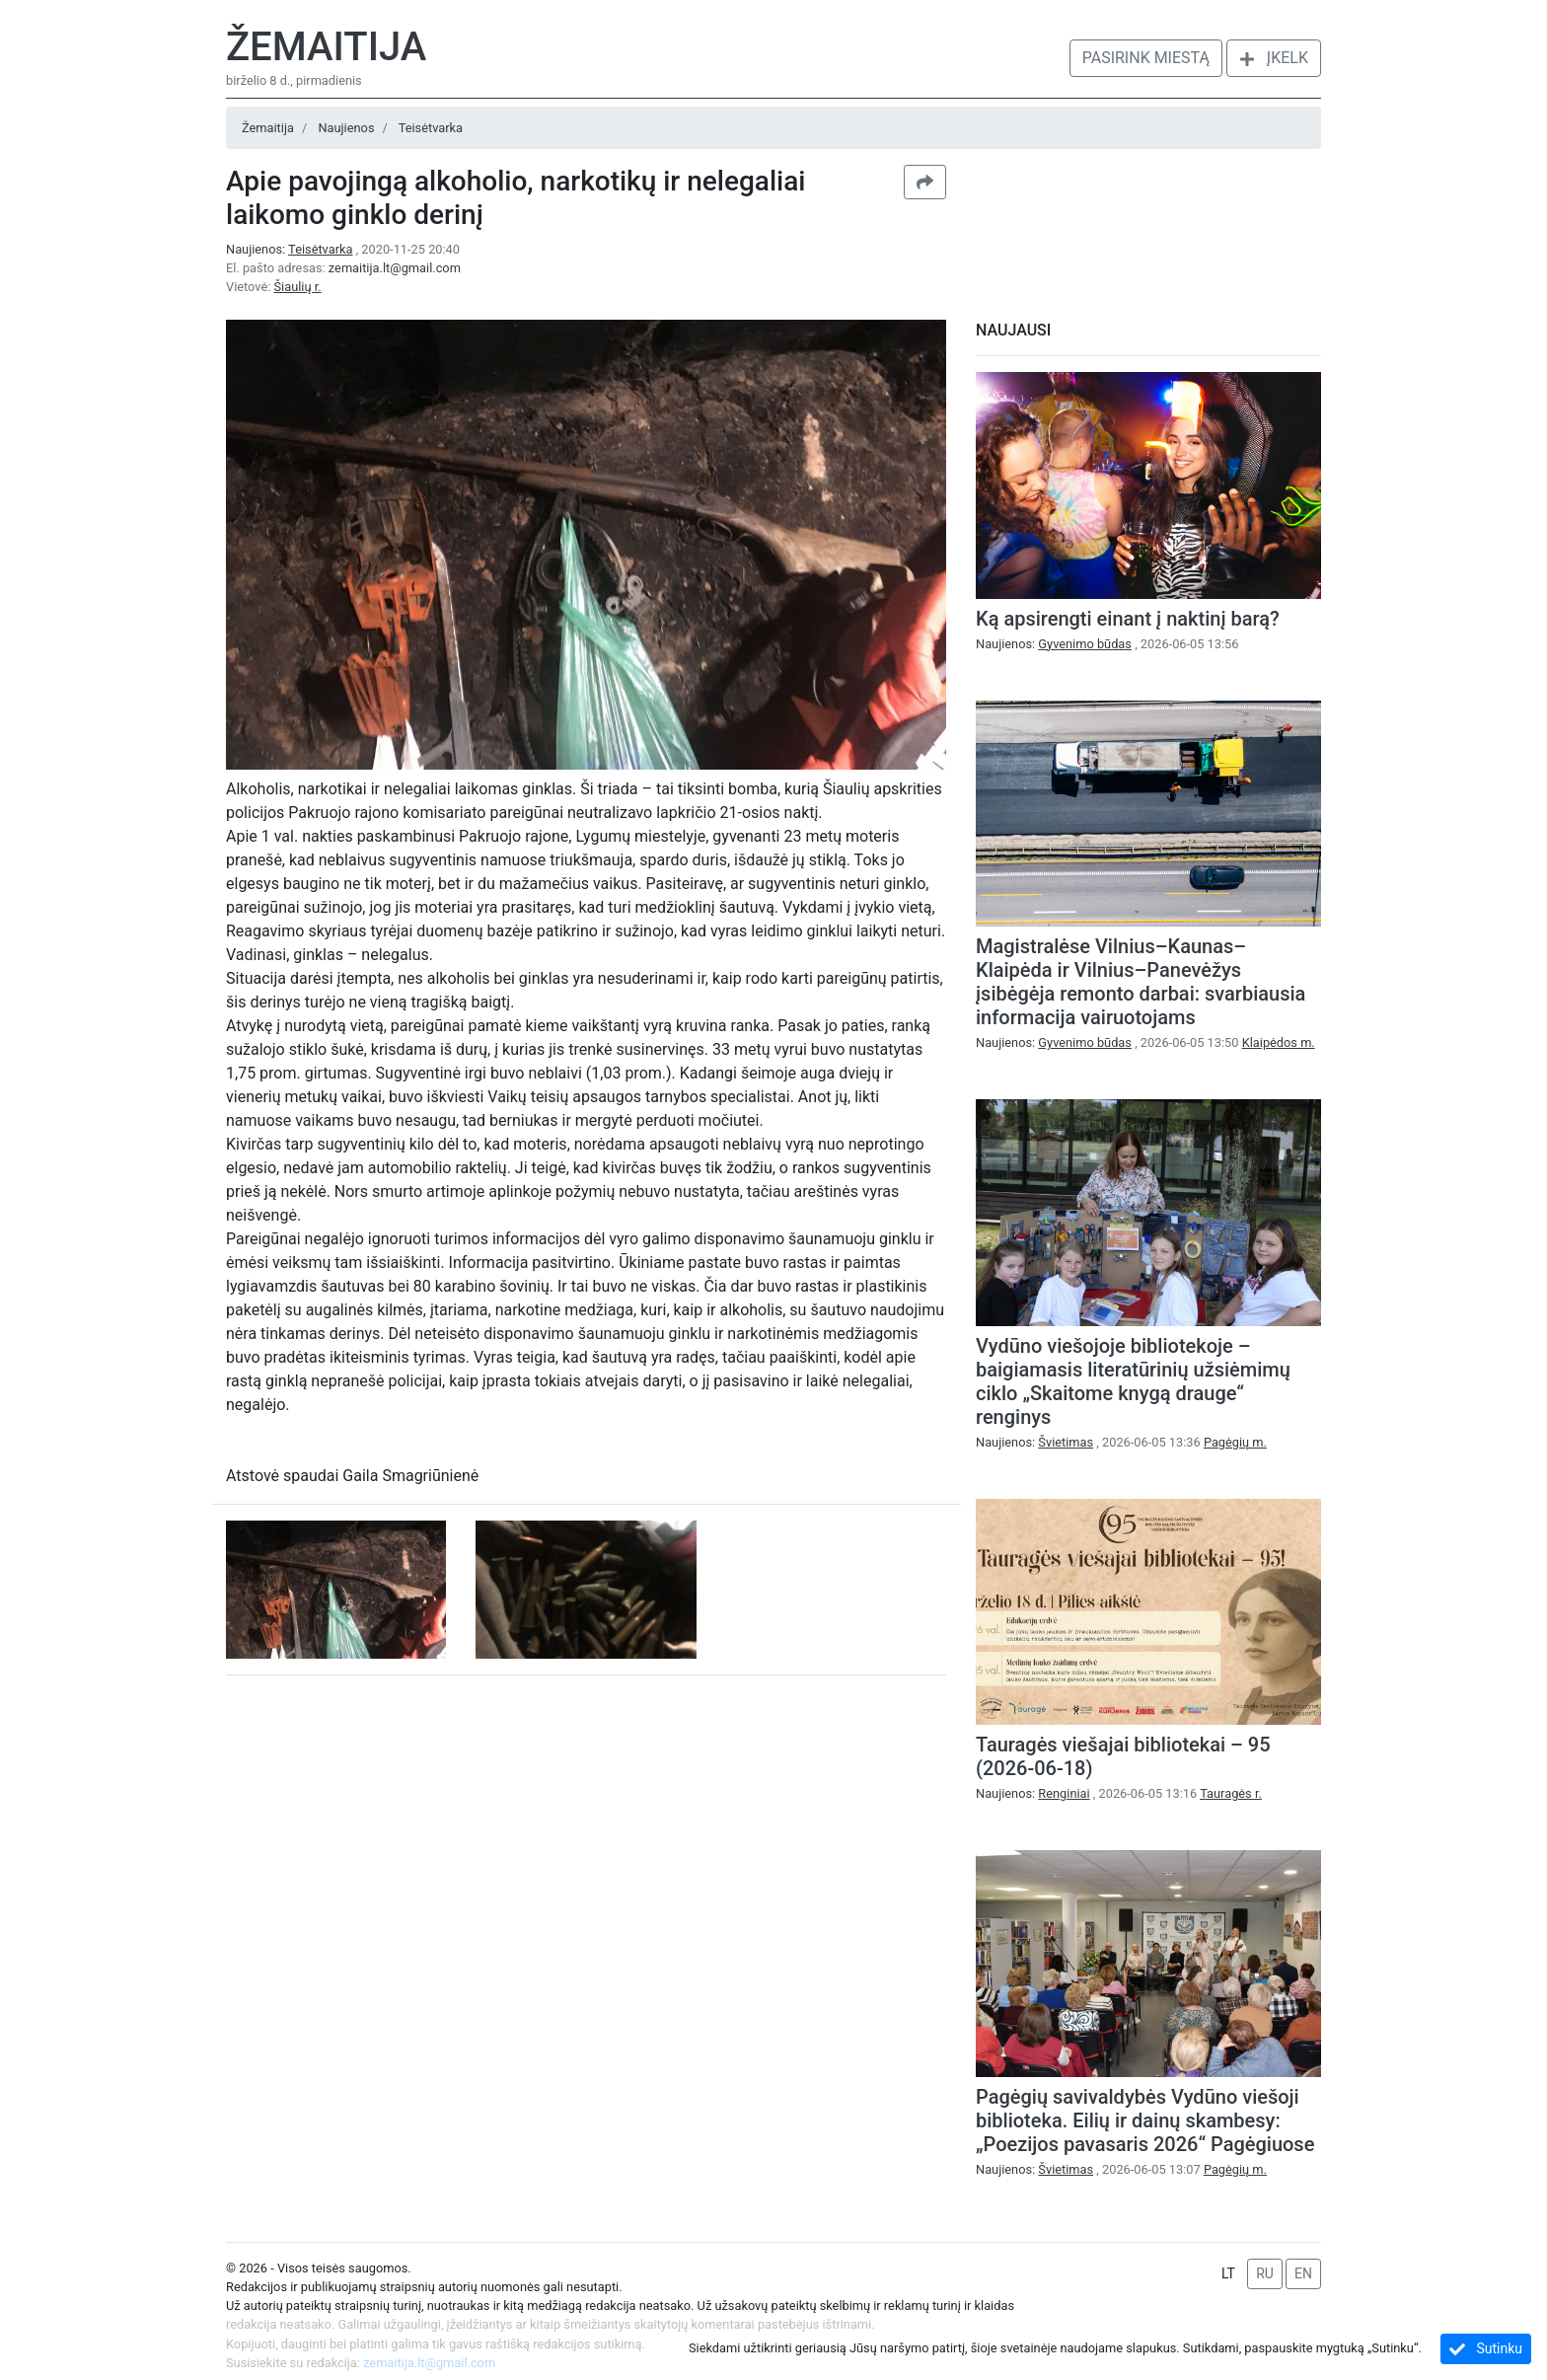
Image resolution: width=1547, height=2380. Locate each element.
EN (1303, 2273)
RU (1265, 2273)
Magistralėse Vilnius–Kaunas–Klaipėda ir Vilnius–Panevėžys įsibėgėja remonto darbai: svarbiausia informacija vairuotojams (1140, 981)
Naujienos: (291, 249)
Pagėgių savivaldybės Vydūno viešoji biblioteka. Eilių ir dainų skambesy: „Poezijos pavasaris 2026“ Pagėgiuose (1145, 2120)
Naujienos (346, 127)
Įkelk (1273, 57)
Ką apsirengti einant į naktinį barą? (1128, 619)
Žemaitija (326, 47)
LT (1228, 2273)
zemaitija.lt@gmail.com (395, 267)
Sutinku (1485, 2349)
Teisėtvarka (431, 127)
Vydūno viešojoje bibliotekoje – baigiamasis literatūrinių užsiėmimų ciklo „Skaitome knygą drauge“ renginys (1133, 1381)
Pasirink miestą (1146, 57)
